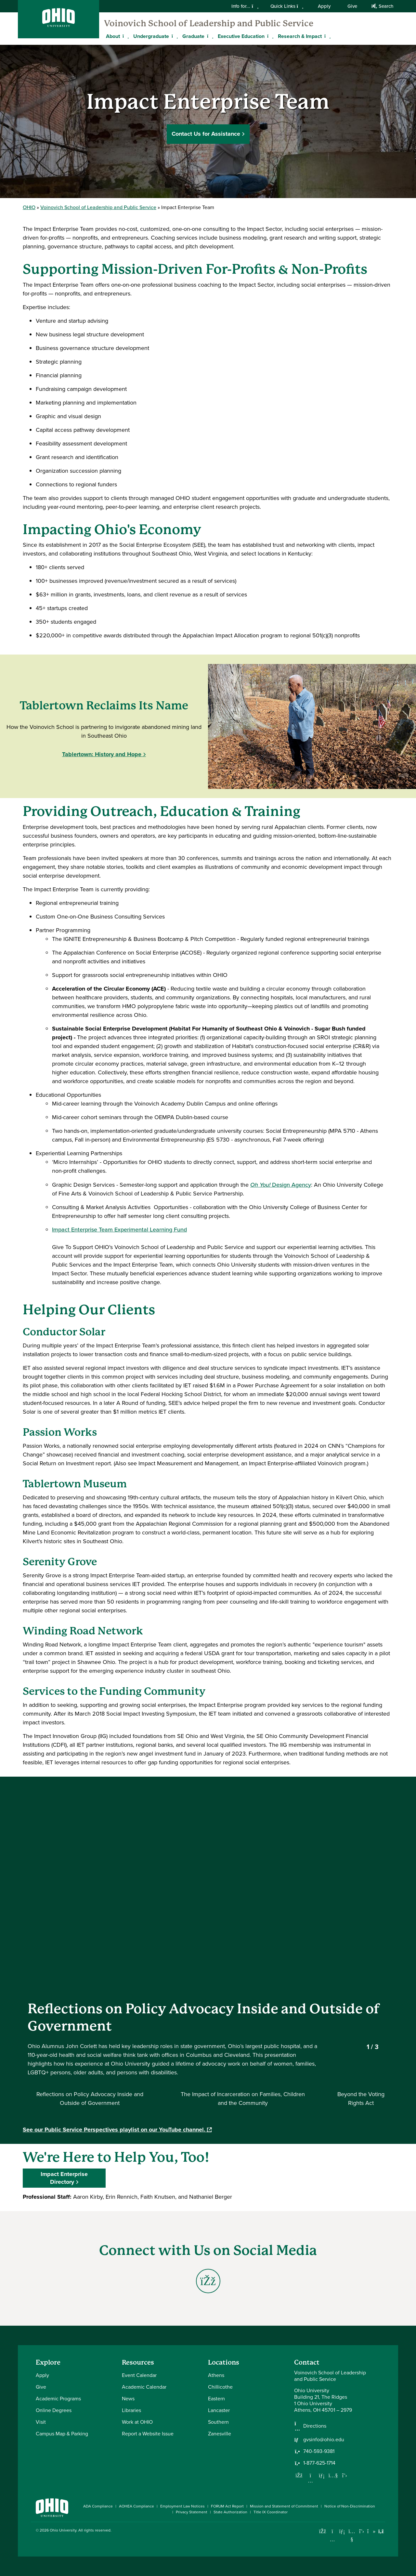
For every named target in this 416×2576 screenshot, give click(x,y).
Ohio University (63, 2530)
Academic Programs (58, 2398)
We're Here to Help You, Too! (116, 2157)
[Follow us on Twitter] (344, 2475)
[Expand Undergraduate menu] (173, 36)
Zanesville (219, 2433)
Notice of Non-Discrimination (349, 2506)
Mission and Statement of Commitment (284, 2506)
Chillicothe (220, 2387)
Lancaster (219, 2410)
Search (382, 6)
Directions (314, 2426)
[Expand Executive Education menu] (269, 36)
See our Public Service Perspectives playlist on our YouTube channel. (117, 2129)
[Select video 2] (242, 2098)
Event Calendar (139, 2375)
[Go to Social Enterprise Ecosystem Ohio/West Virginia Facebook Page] (208, 2281)
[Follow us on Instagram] (310, 2480)
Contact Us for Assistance (206, 133)
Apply (324, 6)
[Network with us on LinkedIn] (322, 2475)
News (128, 2398)
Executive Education (241, 36)
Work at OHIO (137, 2422)
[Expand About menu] (124, 36)
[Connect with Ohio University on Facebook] (322, 2531)
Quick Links (287, 6)
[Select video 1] (90, 2098)
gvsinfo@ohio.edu (323, 2439)
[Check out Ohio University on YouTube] (352, 2536)
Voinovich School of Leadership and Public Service (208, 23)
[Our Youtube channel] (333, 2475)
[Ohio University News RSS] (381, 2531)
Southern (218, 2422)
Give (352, 6)
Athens (216, 2375)
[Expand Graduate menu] (209, 36)
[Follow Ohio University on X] (362, 2531)
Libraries (131, 2410)
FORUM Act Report (227, 2506)
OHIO (29, 207)
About (113, 36)
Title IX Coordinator (271, 2512)
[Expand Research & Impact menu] (326, 36)
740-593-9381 (318, 2451)
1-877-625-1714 (319, 2463)
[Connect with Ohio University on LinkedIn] (342, 2531)
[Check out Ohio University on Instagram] (332, 2539)
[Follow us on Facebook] (299, 2475)
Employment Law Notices (182, 2506)
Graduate (193, 36)
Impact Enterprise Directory (64, 2178)
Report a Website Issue (148, 2433)
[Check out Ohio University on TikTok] (371, 2531)
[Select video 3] (360, 2098)
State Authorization (230, 2512)
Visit (41, 2422)
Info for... (244, 6)
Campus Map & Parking (62, 2433)
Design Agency (280, 1185)
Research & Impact (300, 36)
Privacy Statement (191, 2512)
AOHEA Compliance (136, 2506)
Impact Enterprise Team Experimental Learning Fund (119, 1229)
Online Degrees (54, 2410)
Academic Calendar (144, 2387)
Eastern (216, 2398)
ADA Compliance (98, 2506)
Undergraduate (151, 36)
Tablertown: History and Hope (101, 754)
